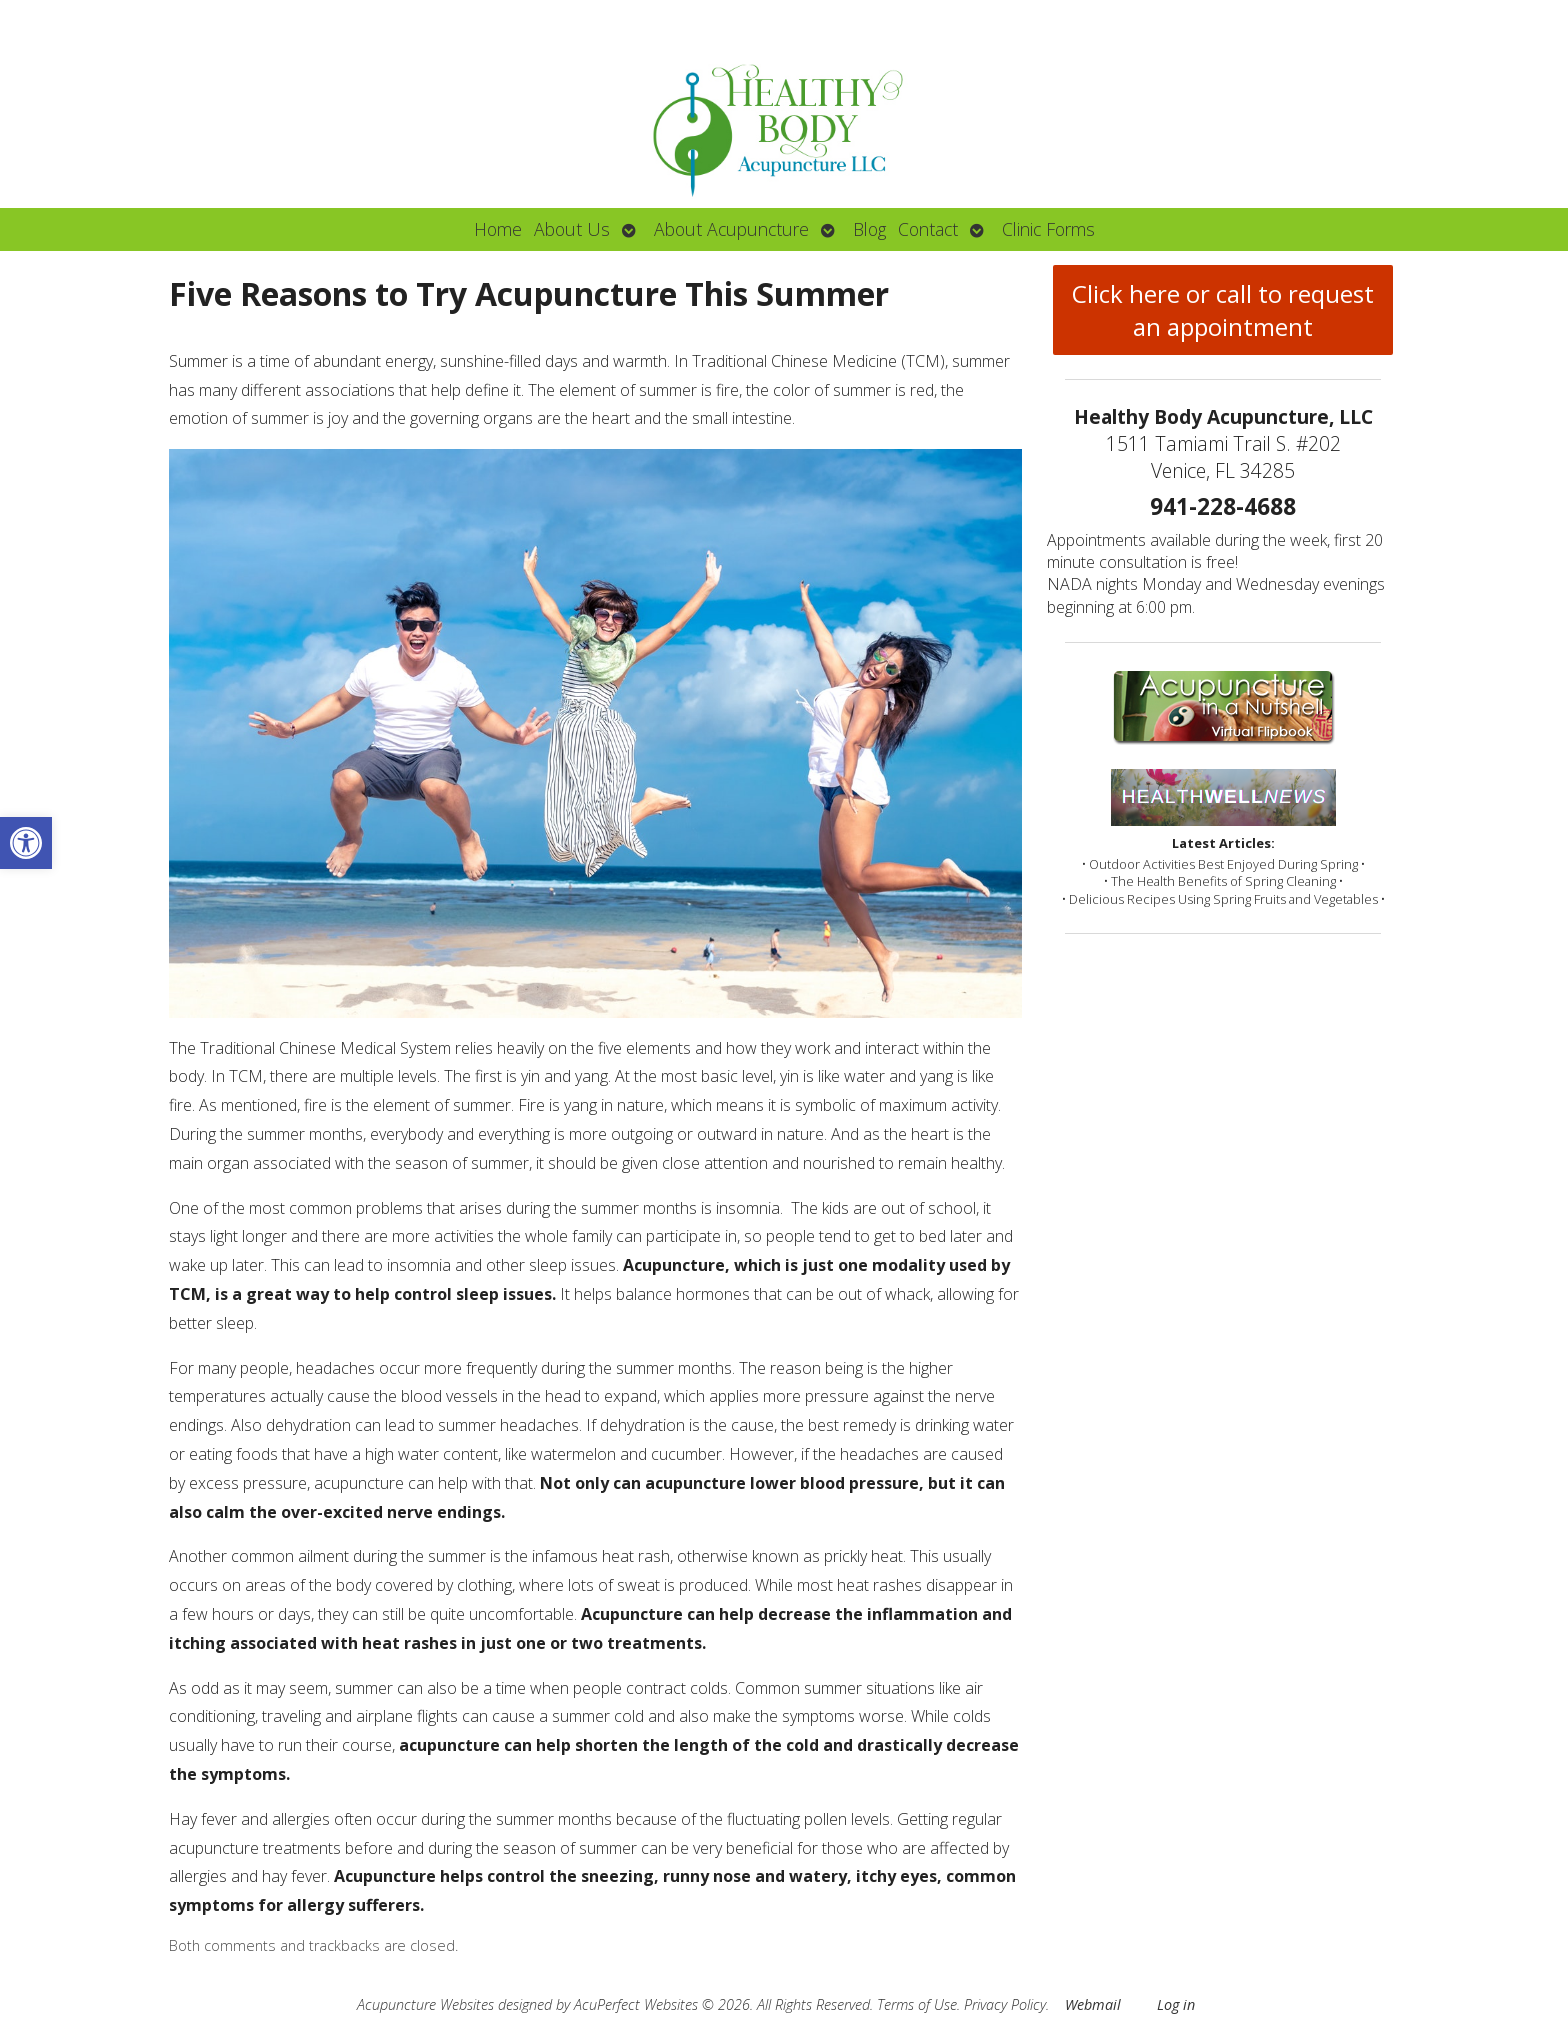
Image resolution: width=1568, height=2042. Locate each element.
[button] (26, 843)
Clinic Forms (1048, 229)
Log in (1176, 2004)
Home (498, 229)
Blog (869, 229)
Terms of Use (917, 2004)
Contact (928, 229)
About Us (572, 229)
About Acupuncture (731, 229)
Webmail (1093, 2004)
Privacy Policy (1005, 2004)
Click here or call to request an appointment (1223, 310)
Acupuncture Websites (425, 2004)
